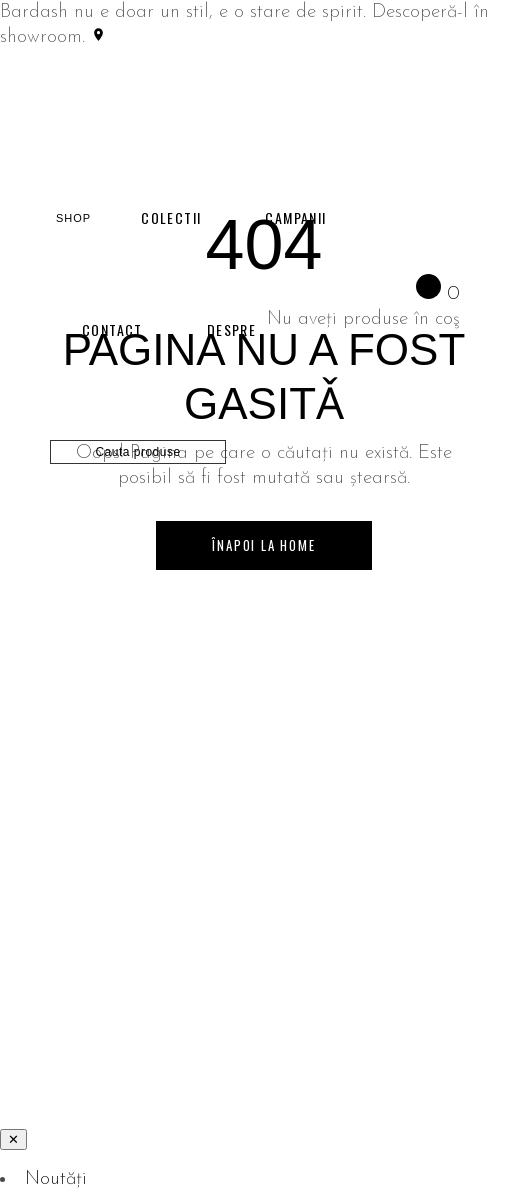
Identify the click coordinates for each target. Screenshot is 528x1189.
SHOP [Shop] (73, 218)
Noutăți (56, 1179)
